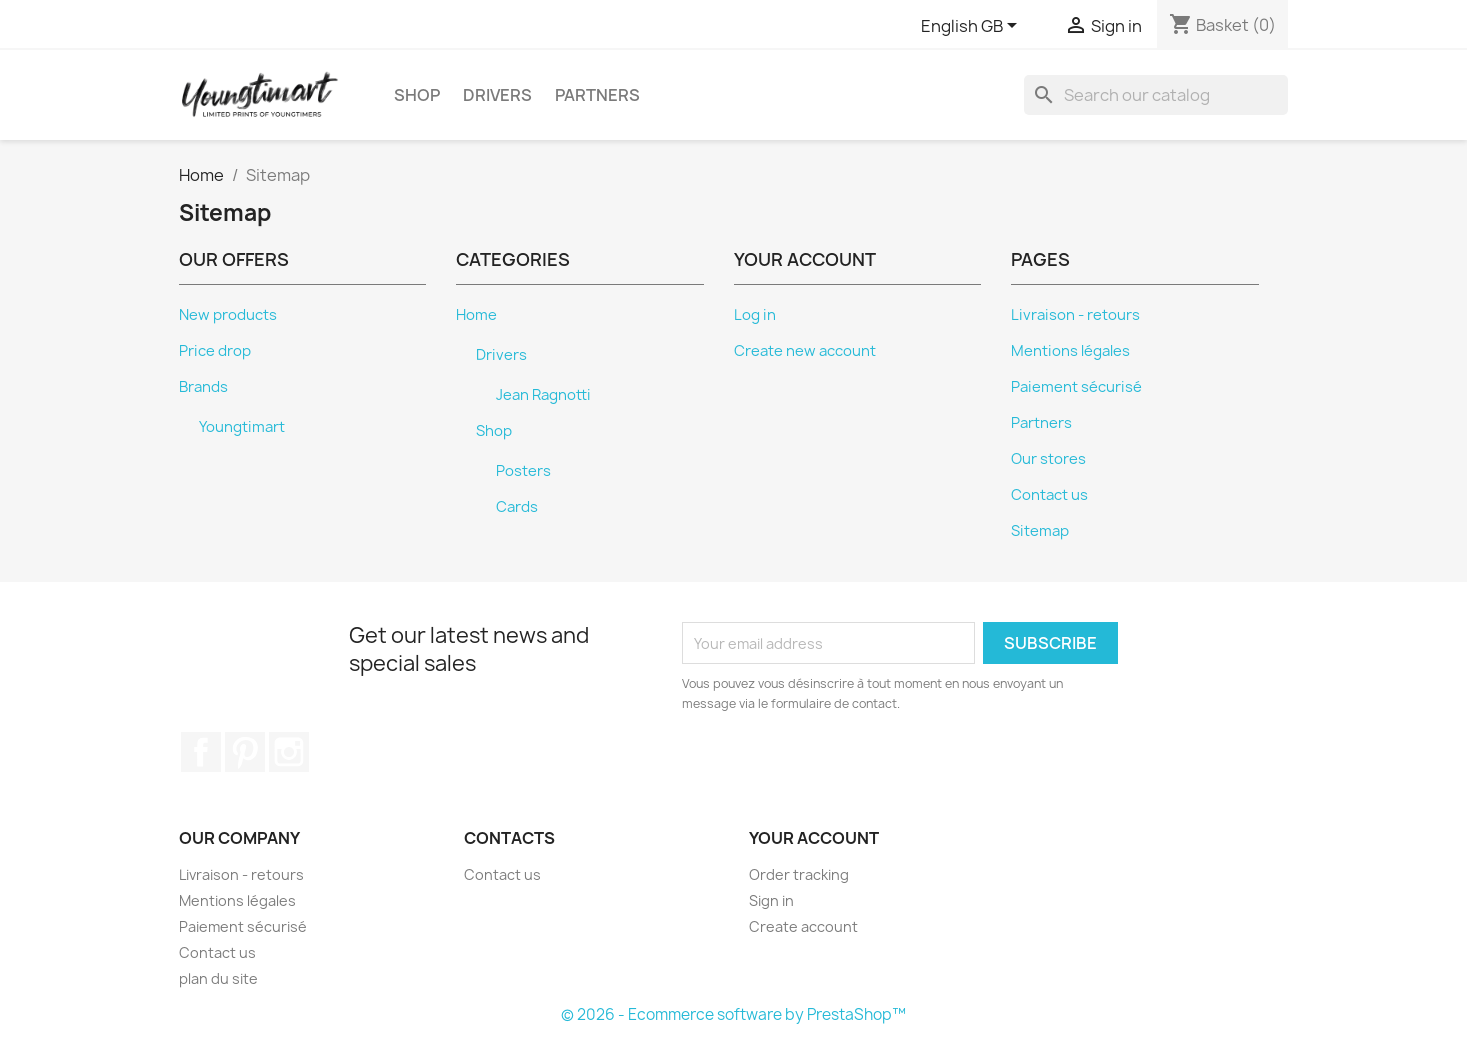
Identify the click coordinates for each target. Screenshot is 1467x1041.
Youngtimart (242, 427)
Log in (755, 315)
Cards (517, 507)
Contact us (1049, 495)
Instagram (289, 752)
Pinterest (245, 752)
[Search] (1156, 95)
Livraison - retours (1075, 315)
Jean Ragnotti (543, 395)
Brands (203, 387)
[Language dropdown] (972, 27)
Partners (597, 95)
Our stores (1048, 459)
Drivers (497, 95)
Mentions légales (1070, 351)
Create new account (805, 351)
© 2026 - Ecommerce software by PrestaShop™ (733, 1014)
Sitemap (1040, 531)
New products (228, 315)
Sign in (771, 900)
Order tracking (799, 874)
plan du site (218, 978)
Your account (814, 838)
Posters (523, 471)
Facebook (201, 752)
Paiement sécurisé (1076, 387)
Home (476, 315)
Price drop (215, 351)
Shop (417, 95)
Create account (803, 926)
